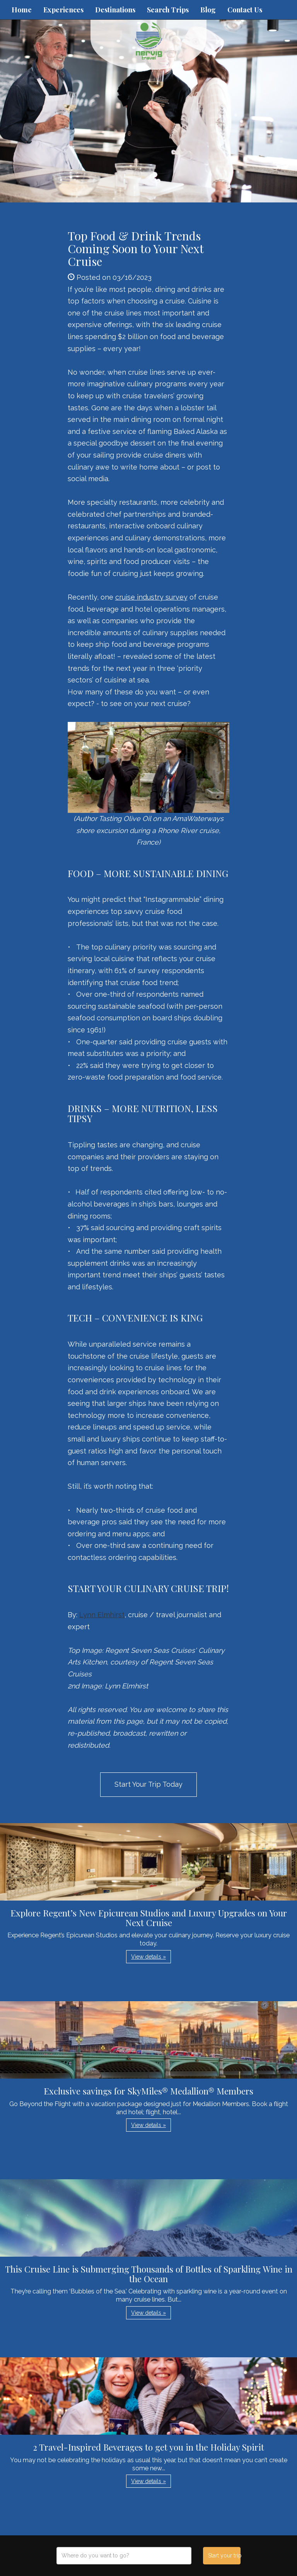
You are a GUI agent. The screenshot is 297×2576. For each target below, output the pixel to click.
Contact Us (244, 9)
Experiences (63, 9)
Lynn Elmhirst (102, 1615)
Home (22, 9)
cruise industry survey (151, 597)
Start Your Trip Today (148, 1784)
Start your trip (224, 2555)
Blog (208, 9)
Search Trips (168, 9)
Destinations (115, 9)
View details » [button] (148, 1957)
